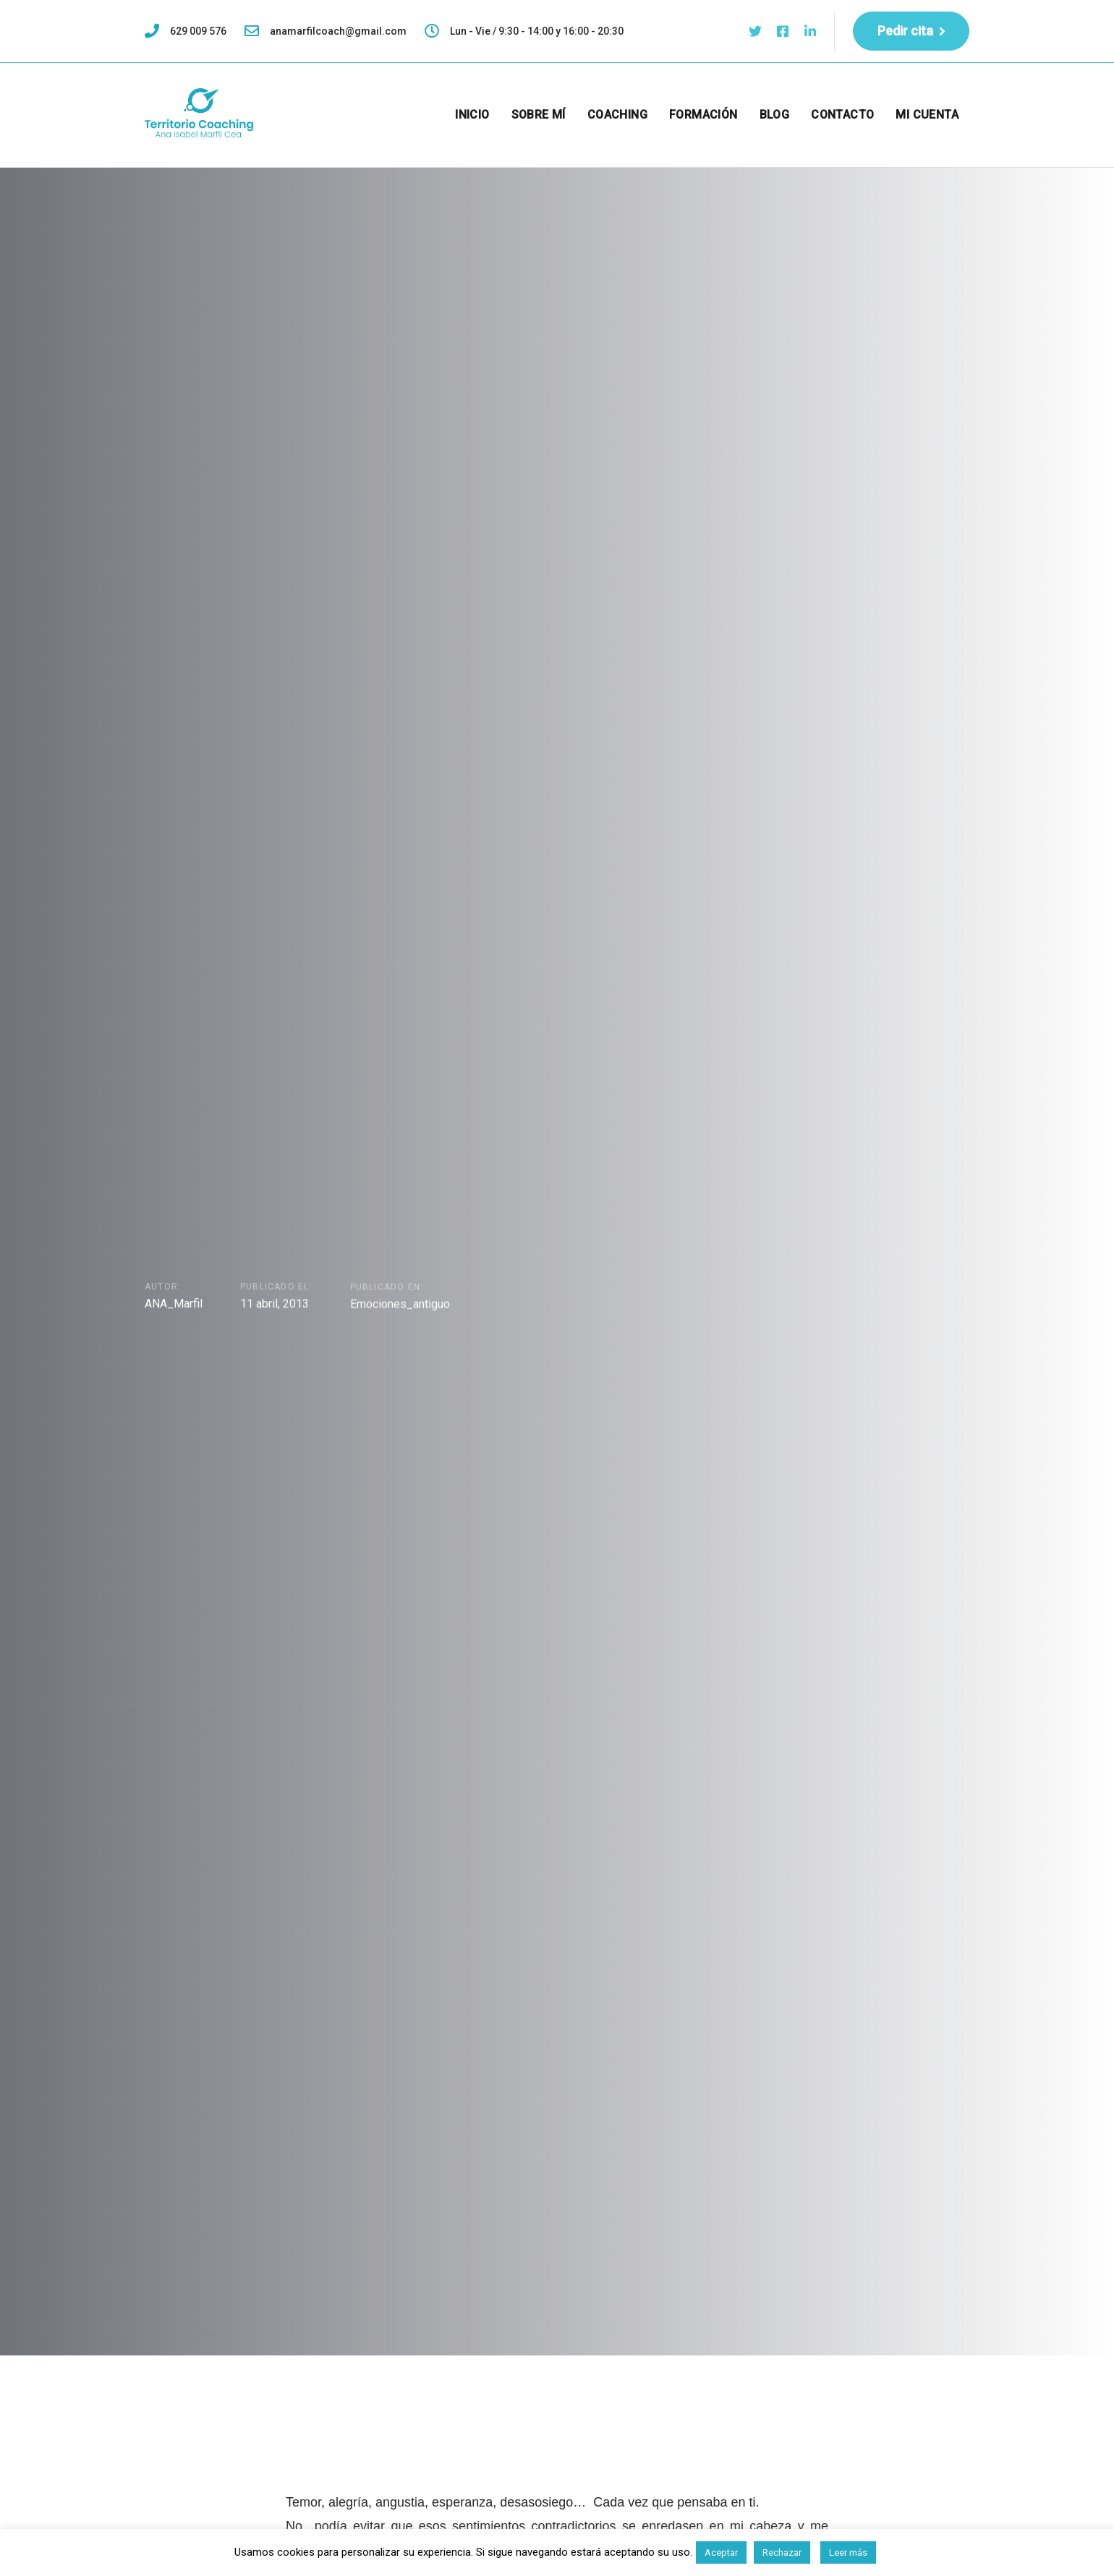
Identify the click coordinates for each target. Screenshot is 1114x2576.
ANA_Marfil (174, 1303)
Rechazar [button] (782, 2552)
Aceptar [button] (721, 2552)
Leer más (848, 2552)
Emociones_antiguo (400, 1306)
